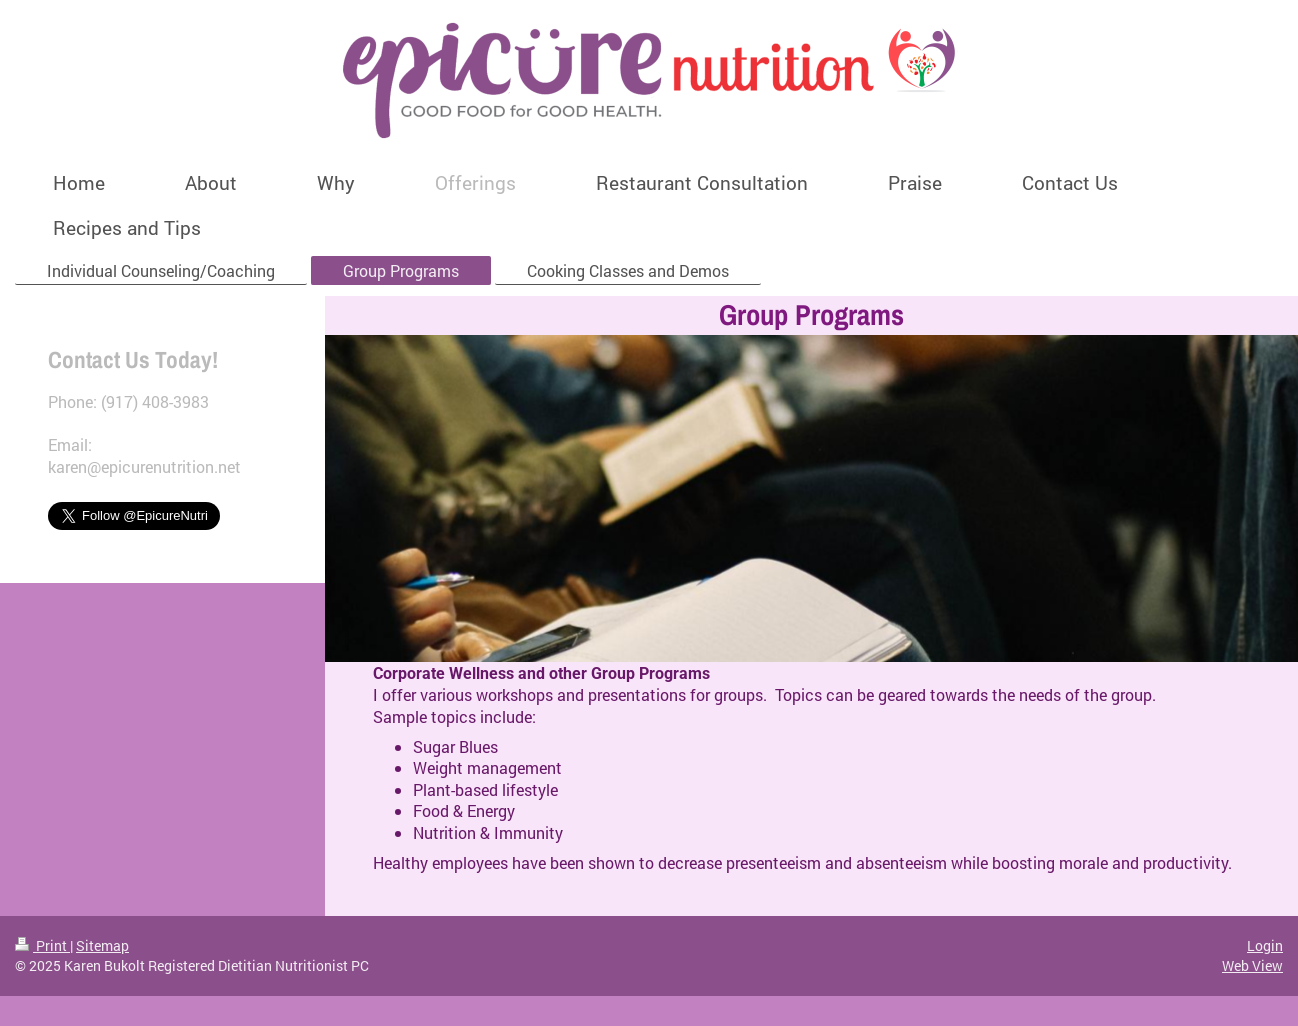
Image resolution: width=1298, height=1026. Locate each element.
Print (42, 945)
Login (1265, 945)
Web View (1252, 965)
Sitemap (102, 945)
